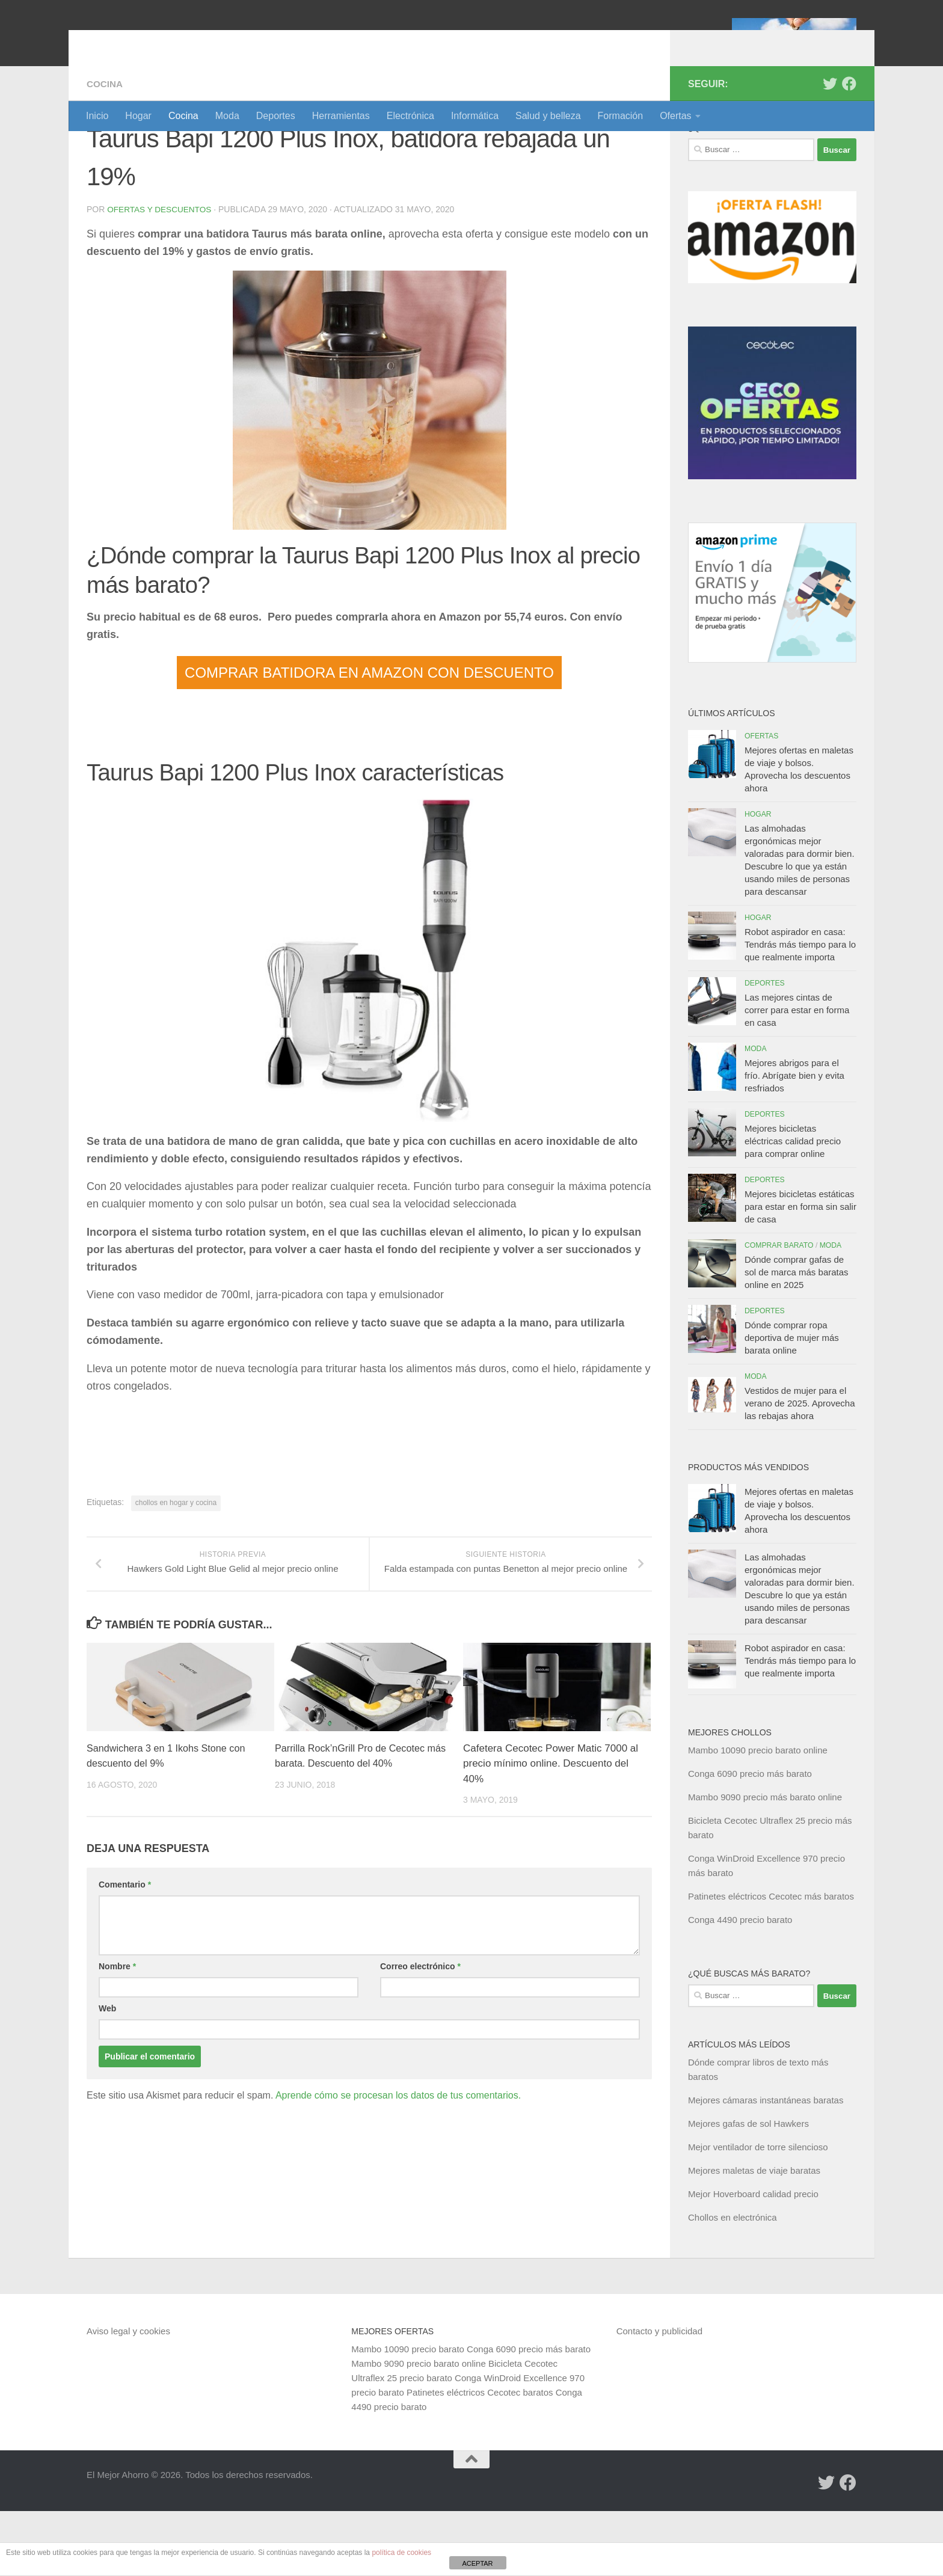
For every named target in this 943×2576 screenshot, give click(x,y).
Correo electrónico (420, 2045)
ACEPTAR (477, 2563)
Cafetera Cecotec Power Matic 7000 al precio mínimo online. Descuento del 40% (550, 1843)
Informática (475, 116)
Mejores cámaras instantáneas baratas (765, 2165)
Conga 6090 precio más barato (750, 1838)
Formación (621, 116)
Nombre (117, 2045)
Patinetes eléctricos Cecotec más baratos (771, 1961)
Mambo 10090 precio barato (407, 2414)
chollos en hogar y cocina (176, 1567)
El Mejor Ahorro (179, 42)
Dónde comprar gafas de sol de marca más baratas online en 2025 (797, 1337)
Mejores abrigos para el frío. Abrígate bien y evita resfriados (794, 1140)
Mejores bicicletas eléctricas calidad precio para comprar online (793, 1206)
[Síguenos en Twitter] (830, 148)
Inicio (97, 116)
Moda (227, 116)
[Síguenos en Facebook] (849, 148)
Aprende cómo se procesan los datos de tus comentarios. (398, 2175)
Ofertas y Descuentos (160, 274)
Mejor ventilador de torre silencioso (758, 2212)
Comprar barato (779, 1310)
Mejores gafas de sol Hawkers (748, 2188)
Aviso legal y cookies (128, 2396)
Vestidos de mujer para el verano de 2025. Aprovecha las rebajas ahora (800, 1468)
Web (107, 2088)
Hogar (138, 116)
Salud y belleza (548, 116)
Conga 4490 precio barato (740, 1985)
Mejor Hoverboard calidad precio (753, 2259)
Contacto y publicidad (659, 2396)
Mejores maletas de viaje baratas (754, 2235)
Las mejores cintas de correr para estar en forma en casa (797, 1075)
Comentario (125, 1964)
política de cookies (401, 2552)
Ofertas (675, 116)
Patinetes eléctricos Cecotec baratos (480, 2457)
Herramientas (341, 116)
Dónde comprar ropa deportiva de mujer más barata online (792, 1402)
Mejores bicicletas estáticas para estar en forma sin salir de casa (800, 1271)
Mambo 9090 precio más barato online (765, 1862)
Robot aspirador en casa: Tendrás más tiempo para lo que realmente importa (800, 1009)
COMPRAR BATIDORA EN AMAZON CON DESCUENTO (369, 737)
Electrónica (410, 116)
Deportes (275, 116)
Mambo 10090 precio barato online (758, 1815)
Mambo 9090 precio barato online (418, 2428)
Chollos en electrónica (732, 2282)
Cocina (183, 116)
